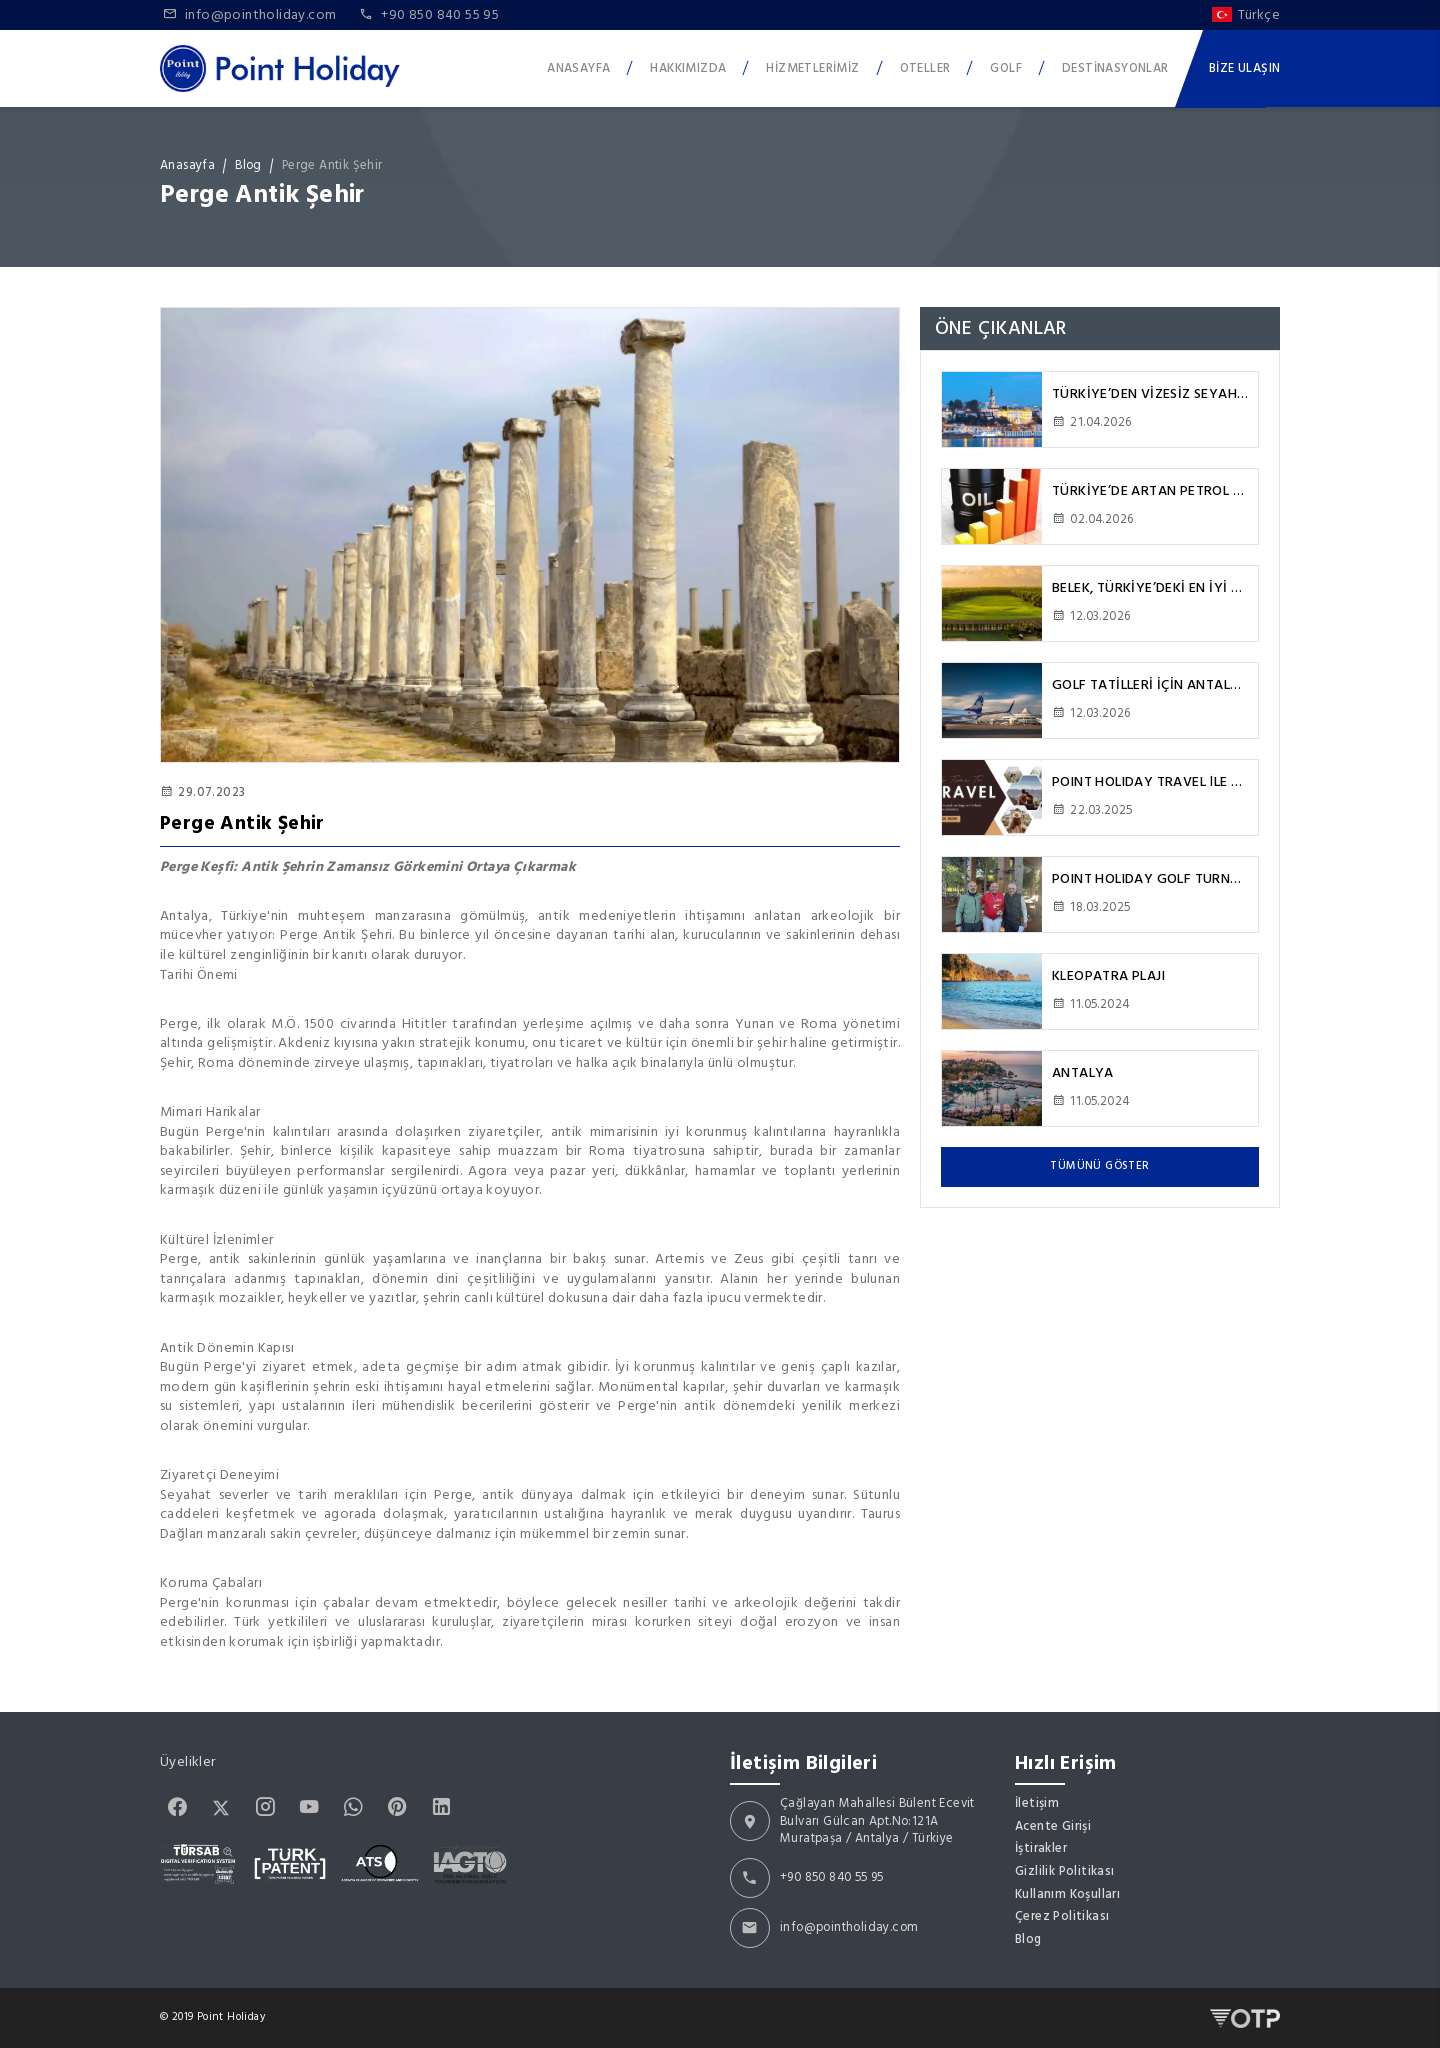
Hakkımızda (688, 68)
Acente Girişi (1053, 1827)
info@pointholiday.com (849, 1928)
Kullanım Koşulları (1067, 1895)
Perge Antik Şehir (332, 166)
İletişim (1037, 1804)
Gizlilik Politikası (1065, 1872)
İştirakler (1041, 1849)
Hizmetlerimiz (812, 68)
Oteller (925, 68)
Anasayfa (578, 68)
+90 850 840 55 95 (832, 1878)
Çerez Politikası (1062, 1917)
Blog (248, 166)
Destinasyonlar (1115, 68)
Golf (1006, 68)
